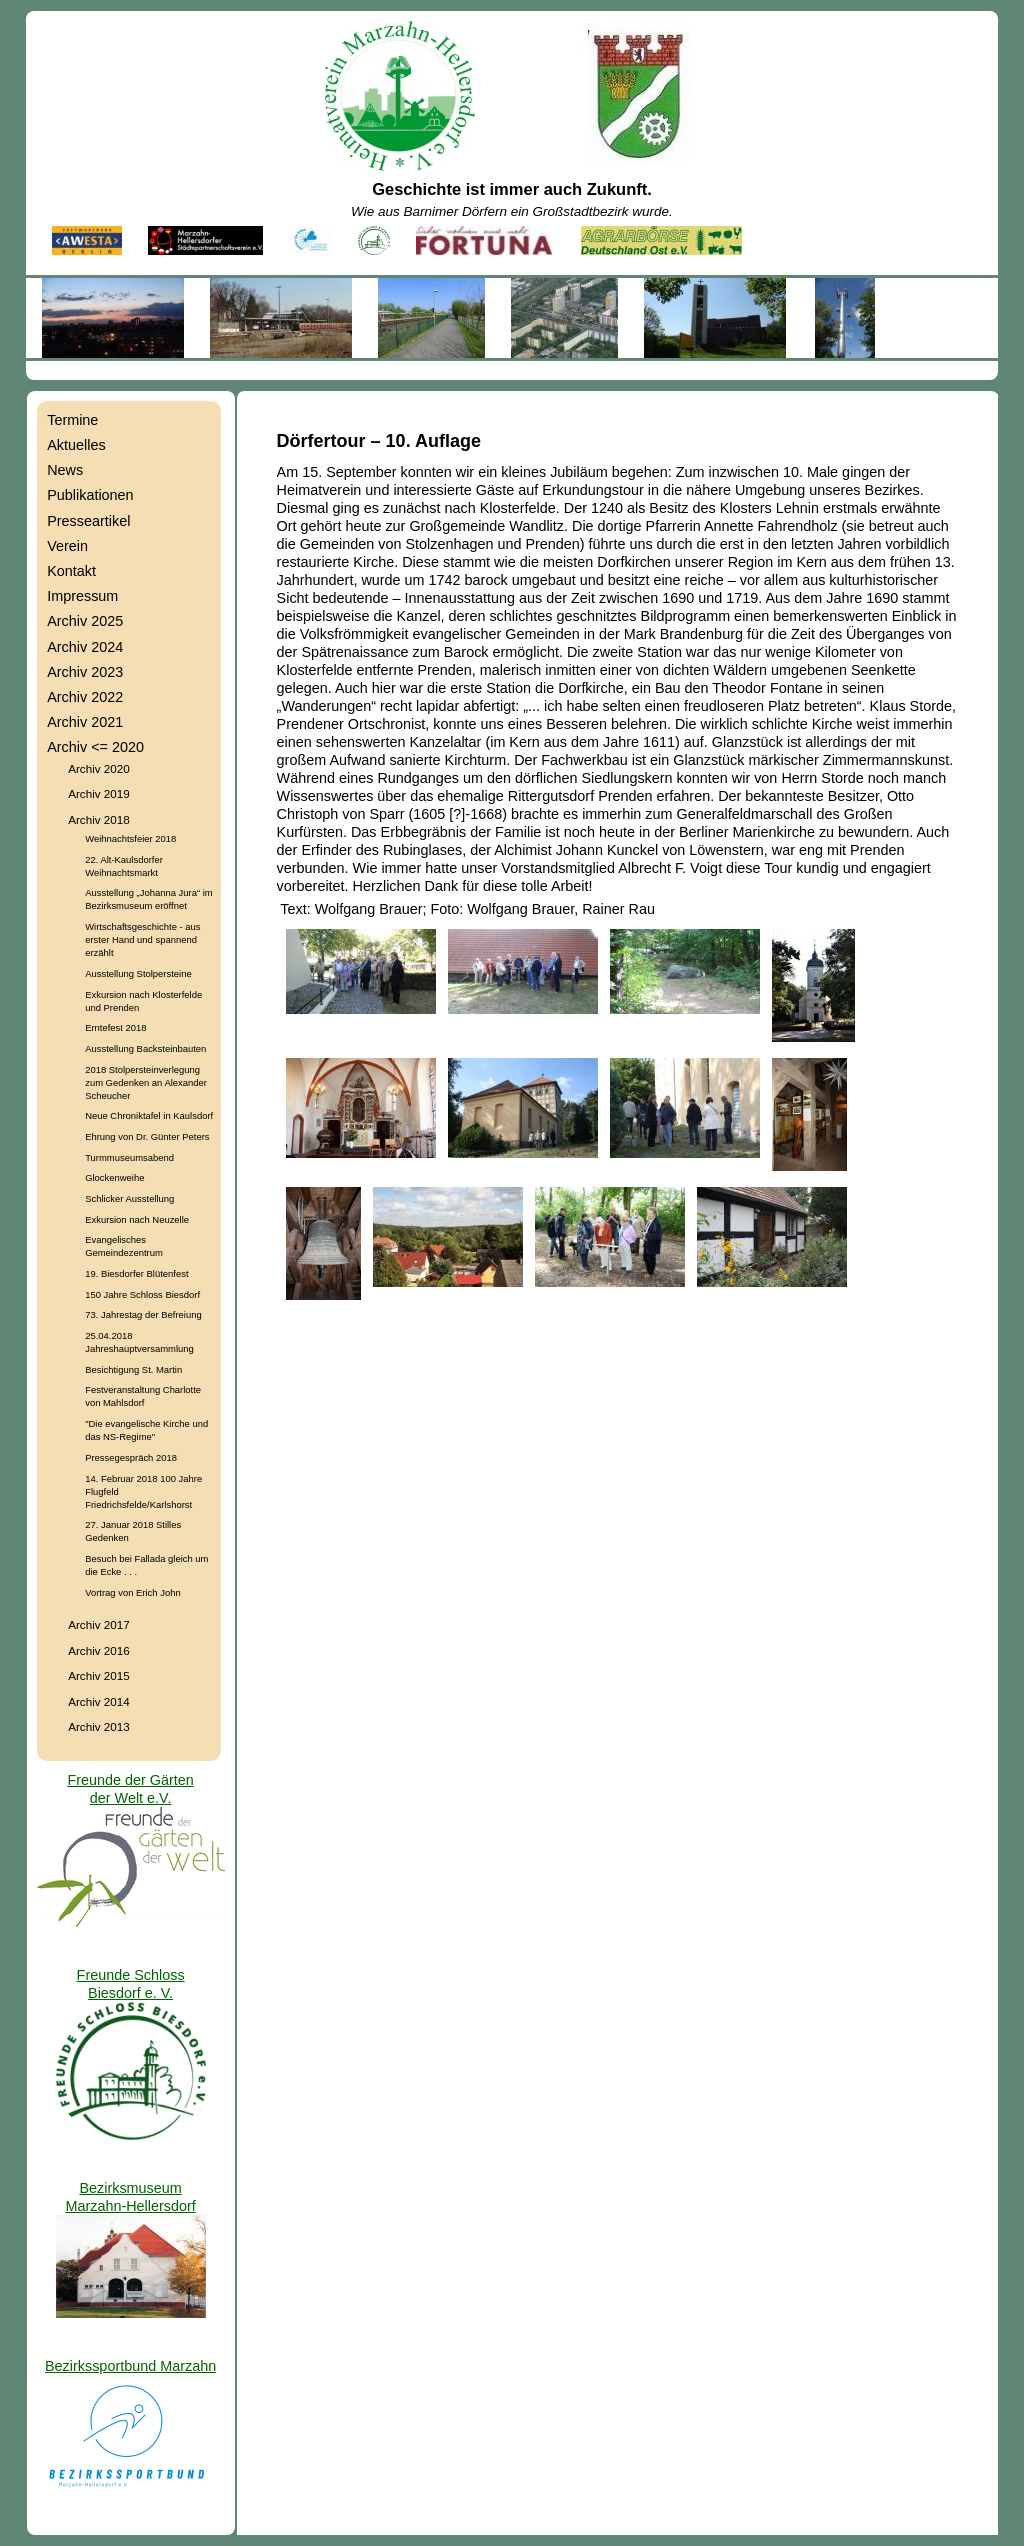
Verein (67, 546)
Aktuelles (76, 445)
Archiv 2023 (85, 672)
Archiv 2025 (85, 621)
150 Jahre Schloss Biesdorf (142, 1294)
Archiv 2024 (85, 647)
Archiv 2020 (99, 768)
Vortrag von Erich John (132, 1592)
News (65, 470)
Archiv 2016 (99, 1650)
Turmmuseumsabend (129, 1157)
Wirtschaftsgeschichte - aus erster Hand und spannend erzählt (142, 939)
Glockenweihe (114, 1177)
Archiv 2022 (85, 697)
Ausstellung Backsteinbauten (145, 1048)
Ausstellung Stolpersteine (138, 973)
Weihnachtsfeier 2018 (130, 838)
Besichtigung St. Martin (133, 1369)
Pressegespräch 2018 (131, 1457)
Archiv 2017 (99, 1624)
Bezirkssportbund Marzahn (130, 2366)
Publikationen (90, 495)
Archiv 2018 (99, 819)
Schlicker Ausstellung (129, 1198)
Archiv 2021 (85, 722)
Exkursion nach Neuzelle (137, 1219)
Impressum (82, 596)
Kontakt (71, 571)
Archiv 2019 (99, 793)
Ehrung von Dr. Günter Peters (147, 1136)
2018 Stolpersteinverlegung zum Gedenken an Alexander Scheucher (146, 1082)
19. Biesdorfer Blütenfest (136, 1273)
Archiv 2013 (99, 1726)
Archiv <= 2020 (95, 747)
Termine (72, 420)
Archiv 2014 (99, 1701)
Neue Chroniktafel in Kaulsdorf (149, 1115)
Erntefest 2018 (115, 1027)
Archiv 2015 (99, 1675)
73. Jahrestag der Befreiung (143, 1314)
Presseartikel (88, 521)
